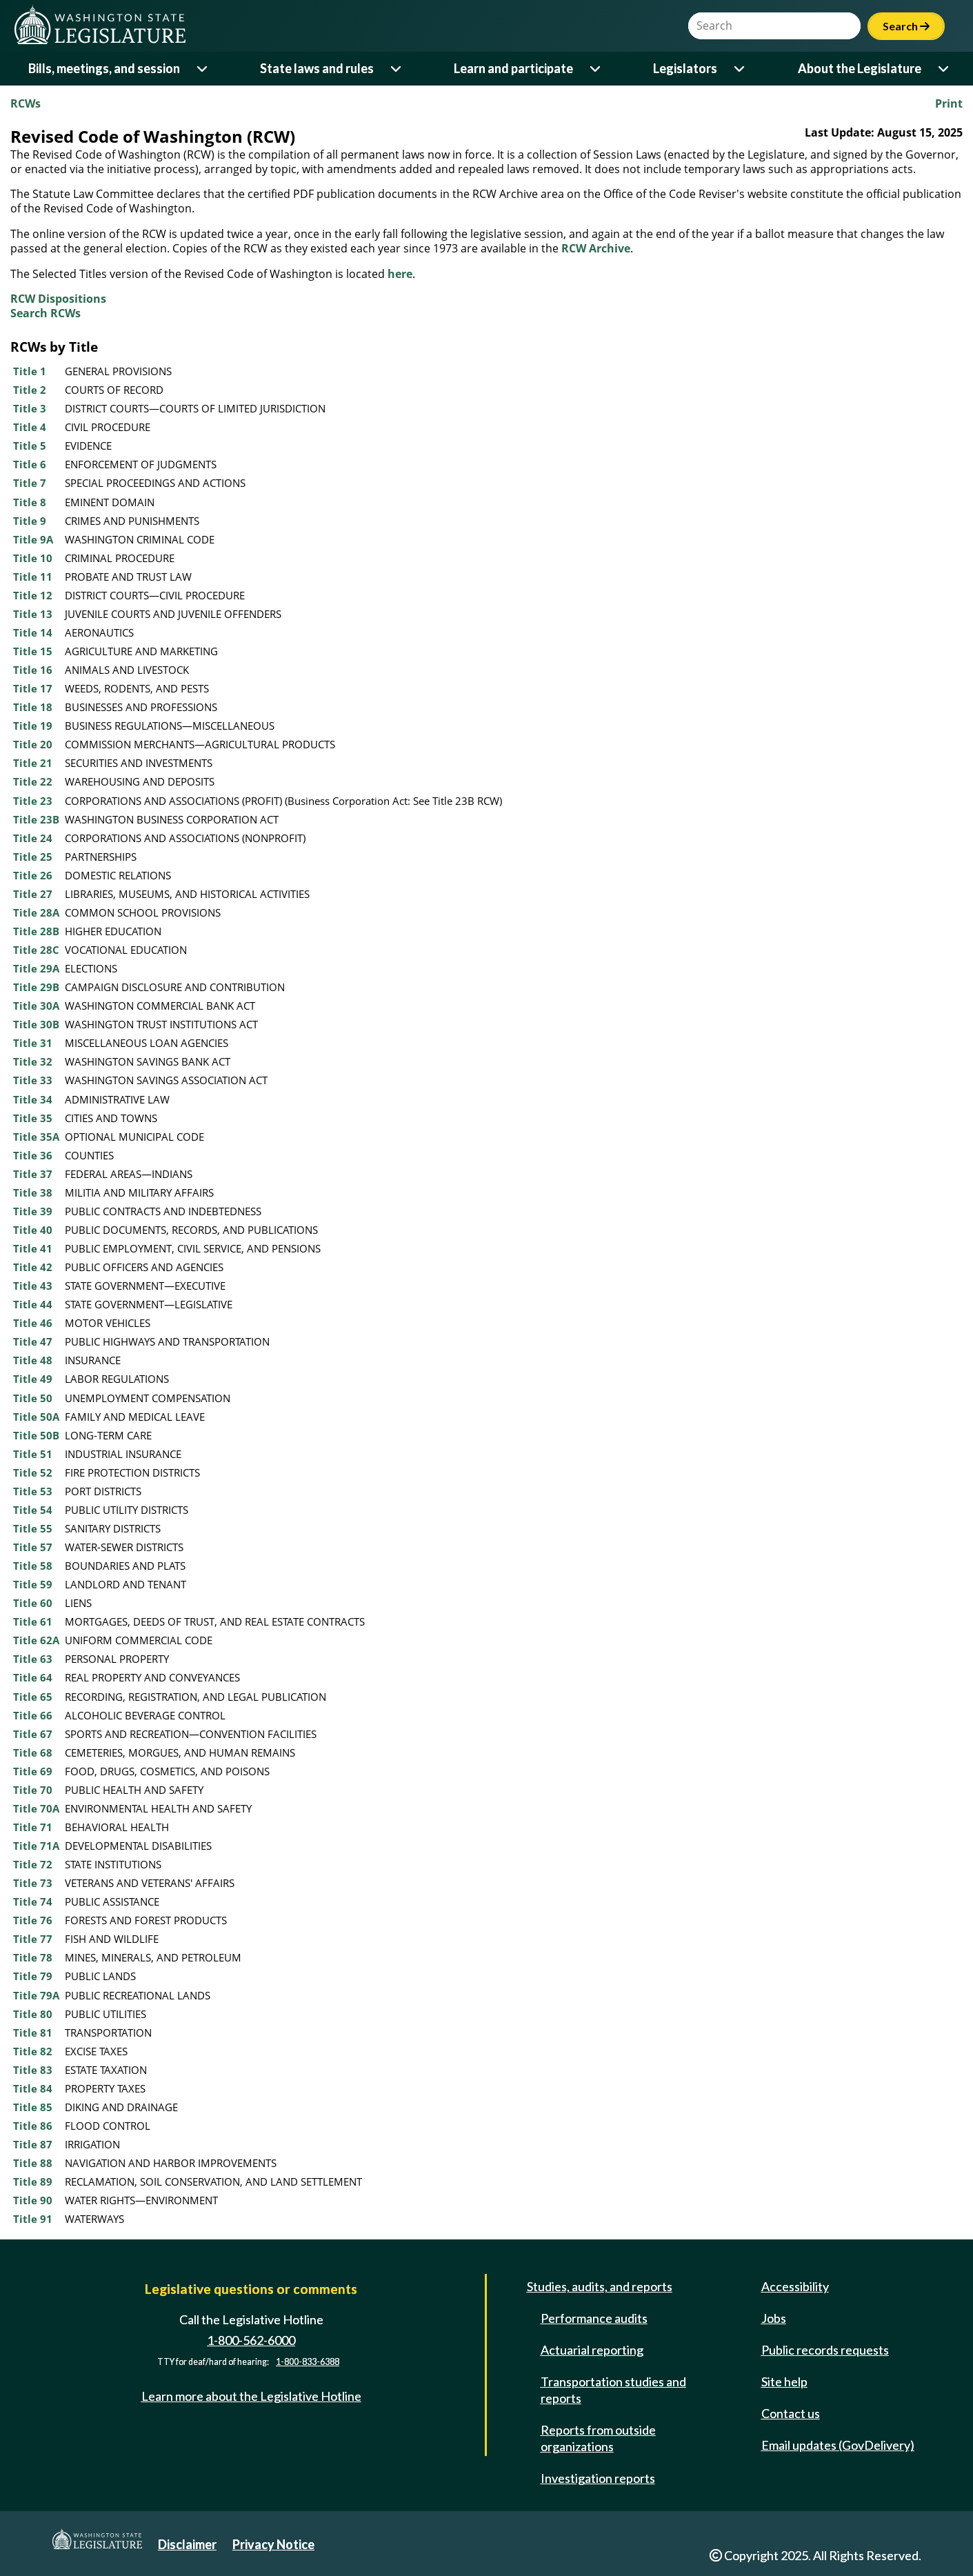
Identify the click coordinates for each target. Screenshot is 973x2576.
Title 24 (32, 838)
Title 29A (36, 968)
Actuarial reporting (592, 2349)
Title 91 (32, 2219)
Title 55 (32, 1528)
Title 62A (36, 1640)
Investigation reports (598, 2478)
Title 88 (32, 2163)
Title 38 (32, 1192)
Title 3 (29, 408)
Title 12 (32, 595)
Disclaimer (187, 2544)
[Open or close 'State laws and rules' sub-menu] (396, 68)
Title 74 (32, 1901)
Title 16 (32, 670)
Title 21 (32, 763)
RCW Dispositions (58, 298)
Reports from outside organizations (598, 2438)
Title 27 (32, 894)
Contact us (790, 2413)
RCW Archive (595, 248)
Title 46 (32, 1323)
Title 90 (32, 2200)
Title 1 (29, 371)
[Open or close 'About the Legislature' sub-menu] (944, 68)
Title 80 (32, 2014)
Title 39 (32, 1211)
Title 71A (36, 1846)
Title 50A (36, 1417)
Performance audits (594, 2318)
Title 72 (32, 1864)
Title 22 (32, 781)
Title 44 (32, 1304)
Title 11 (32, 576)
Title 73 (32, 1883)
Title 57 (32, 1547)
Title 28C (36, 950)
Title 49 (32, 1379)
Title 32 (32, 1061)
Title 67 (32, 1734)
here (400, 273)
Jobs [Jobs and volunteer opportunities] (773, 2318)
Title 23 (32, 801)
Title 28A (36, 912)
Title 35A (36, 1137)
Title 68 (32, 1752)
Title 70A (36, 1808)
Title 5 (29, 445)
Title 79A (36, 1995)
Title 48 (32, 1360)
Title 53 (32, 1491)
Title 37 (32, 1174)
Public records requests (825, 2349)
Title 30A (36, 1005)
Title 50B (36, 1435)
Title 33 (32, 1080)
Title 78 (32, 1957)
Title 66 (32, 1715)
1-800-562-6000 (251, 2340)
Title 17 (32, 688)
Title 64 (32, 1677)
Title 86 (32, 2126)
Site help (784, 2381)
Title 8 (29, 502)
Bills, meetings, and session (104, 68)
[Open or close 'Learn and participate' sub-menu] (596, 68)
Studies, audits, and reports (599, 2286)
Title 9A (33, 539)
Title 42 (32, 1267)
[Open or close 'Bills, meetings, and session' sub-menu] (203, 68)
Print (949, 103)
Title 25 (32, 856)
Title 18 (32, 707)
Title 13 (32, 614)
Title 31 (32, 1043)
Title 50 (32, 1398)
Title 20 (32, 744)
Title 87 (32, 2144)
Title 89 (32, 2181)
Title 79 (32, 1976)
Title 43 (32, 1285)
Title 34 (32, 1099)
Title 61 (32, 1621)
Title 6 (29, 464)
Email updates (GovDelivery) (837, 2445)
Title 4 (29, 427)
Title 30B (36, 1024)
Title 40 (32, 1230)
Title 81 (32, 2032)
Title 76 (32, 1920)
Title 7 (29, 483)
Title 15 (32, 651)
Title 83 (32, 2070)
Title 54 (32, 1510)
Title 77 (32, 1939)
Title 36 (32, 1155)
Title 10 (32, 558)
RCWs (25, 103)
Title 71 (32, 1827)
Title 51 (32, 1454)
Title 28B (36, 931)
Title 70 (32, 1790)
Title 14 (32, 632)
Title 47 (32, 1341)
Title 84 (32, 2088)
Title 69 (32, 1771)
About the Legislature (859, 68)
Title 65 (32, 1697)
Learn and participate (513, 68)
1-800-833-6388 (307, 2362)
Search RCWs (45, 313)
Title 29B (36, 987)
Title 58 (32, 1565)
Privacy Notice (273, 2544)
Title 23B (36, 819)
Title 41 (32, 1248)
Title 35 (32, 1118)
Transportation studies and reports (613, 2390)
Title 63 (32, 1659)
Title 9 (29, 521)
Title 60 (32, 1603)
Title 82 (32, 2051)
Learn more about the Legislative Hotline (251, 2396)
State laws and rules (317, 68)
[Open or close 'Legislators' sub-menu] (740, 68)
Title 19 (32, 725)
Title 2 (29, 390)
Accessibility (795, 2286)
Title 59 (32, 1584)
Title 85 (32, 2107)
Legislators (685, 68)
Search (906, 25)
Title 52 (32, 1472)
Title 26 (32, 875)
